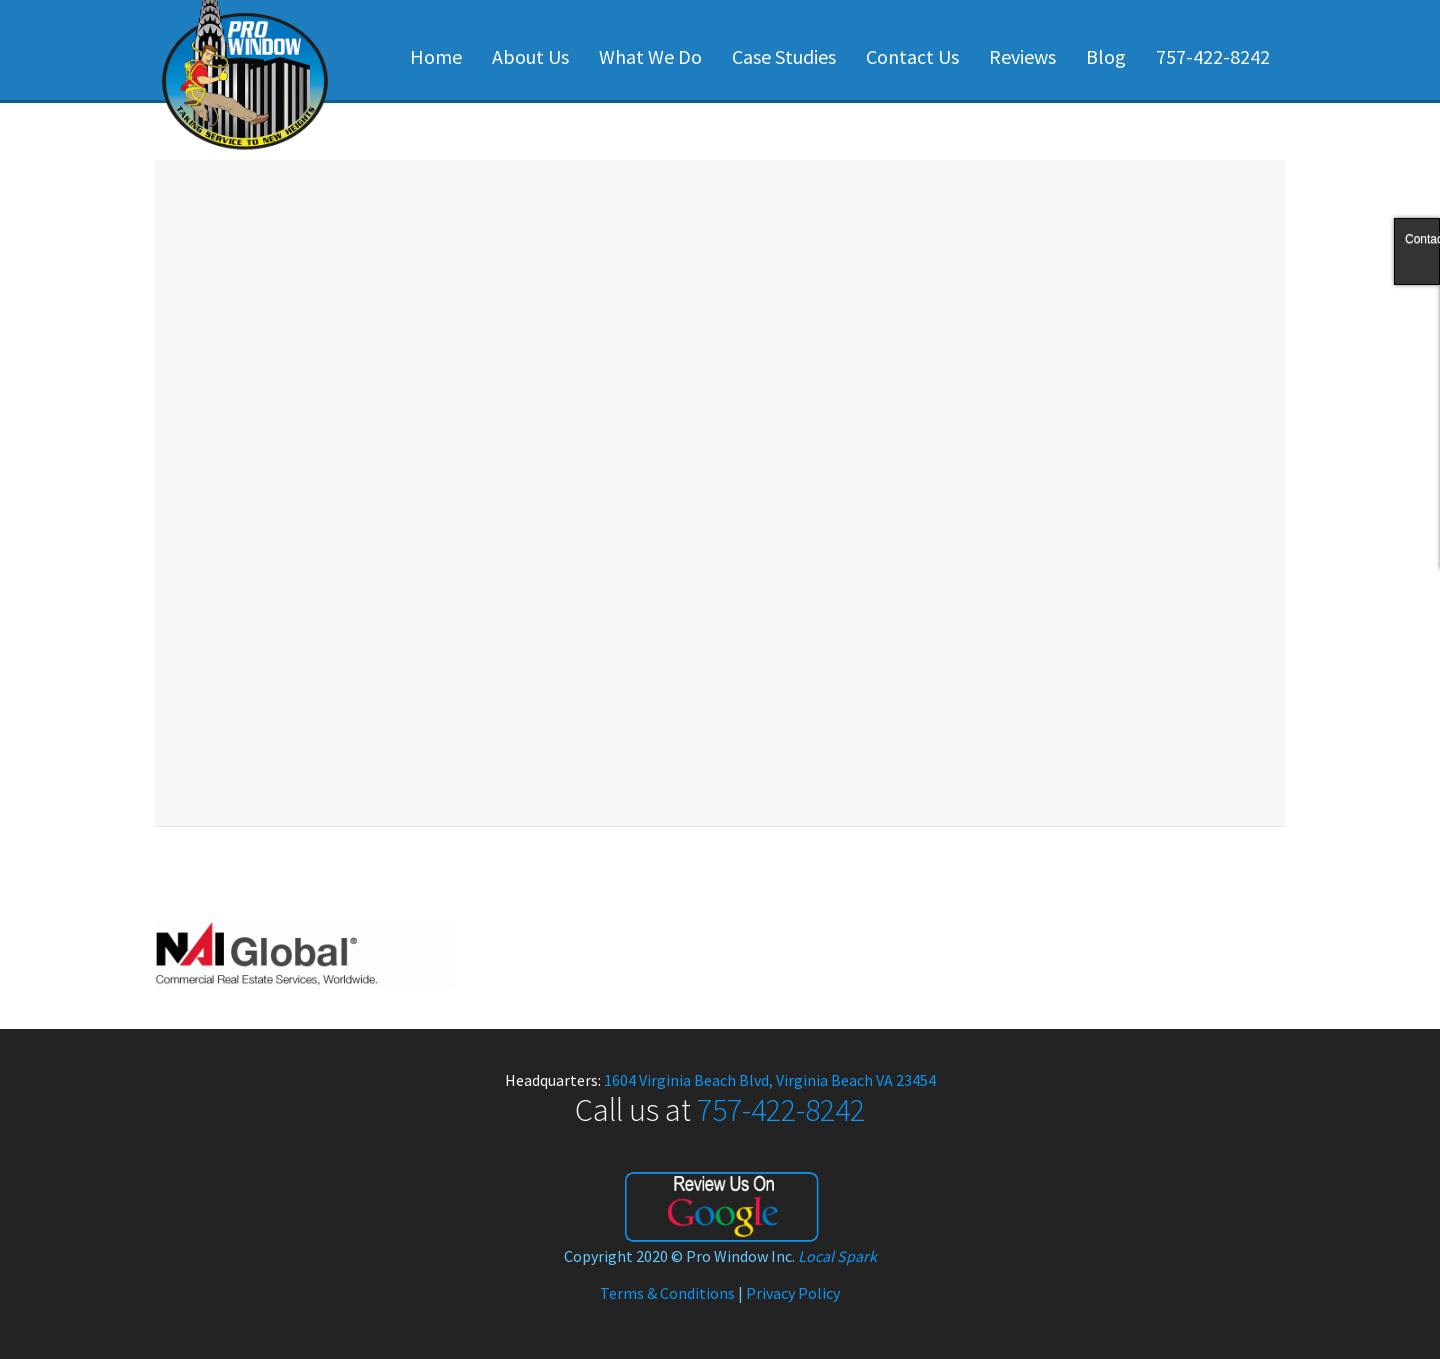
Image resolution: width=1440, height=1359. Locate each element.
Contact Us (912, 56)
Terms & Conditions (667, 1293)
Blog (1106, 56)
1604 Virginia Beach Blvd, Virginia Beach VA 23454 (770, 1080)
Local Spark (837, 1256)
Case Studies (784, 56)
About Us (530, 56)
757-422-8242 (1213, 56)
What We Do (650, 56)
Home (436, 56)
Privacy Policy (793, 1293)
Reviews (1022, 56)
